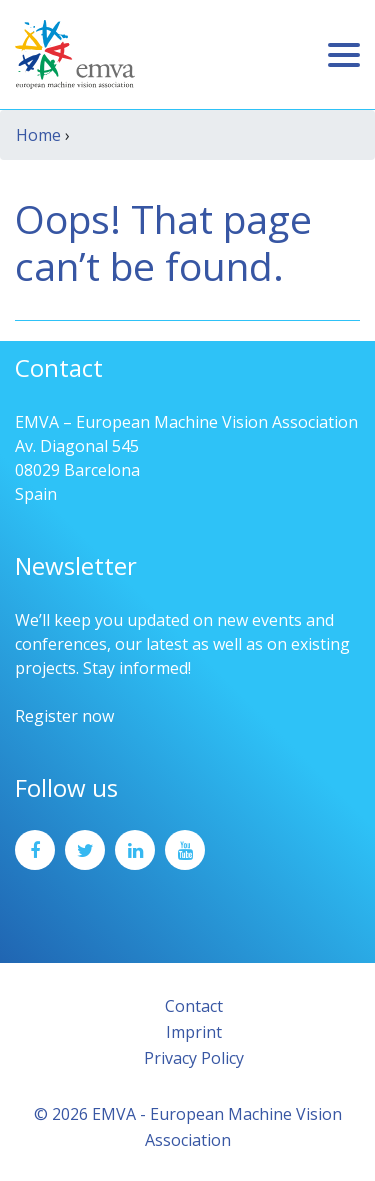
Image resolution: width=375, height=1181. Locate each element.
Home (38, 135)
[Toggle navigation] (344, 55)
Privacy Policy (194, 1058)
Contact (194, 1006)
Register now (64, 716)
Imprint (194, 1032)
